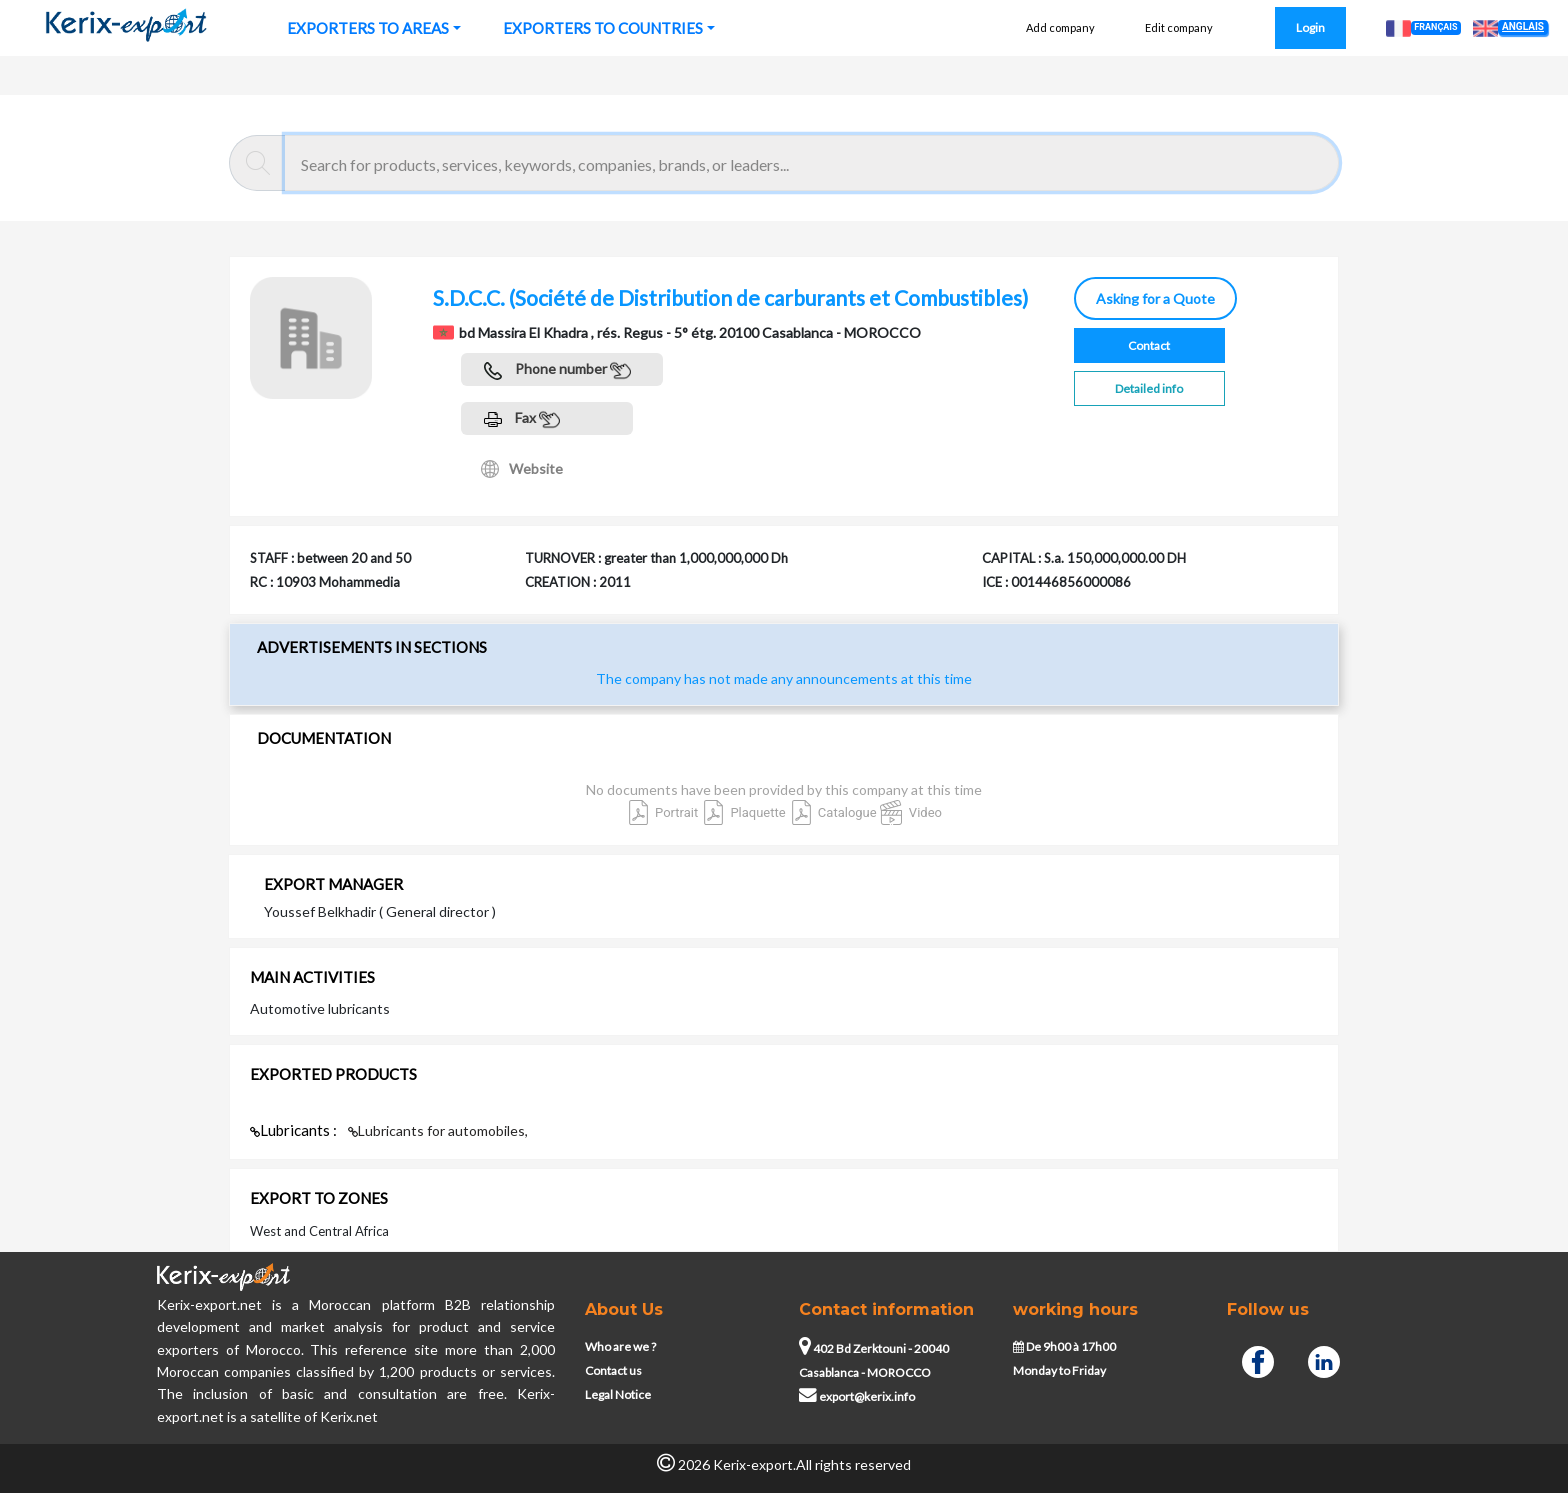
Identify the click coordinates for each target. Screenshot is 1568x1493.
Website (522, 469)
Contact (1149, 345)
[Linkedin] (1324, 1360)
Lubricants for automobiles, (438, 1130)
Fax (522, 419)
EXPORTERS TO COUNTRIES (603, 28)
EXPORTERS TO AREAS (368, 28)
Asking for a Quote (1155, 298)
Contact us (613, 1370)
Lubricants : (295, 1130)
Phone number (557, 370)
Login (1310, 27)
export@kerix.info (857, 1396)
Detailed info (1149, 388)
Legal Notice (618, 1394)
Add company (1060, 27)
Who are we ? (620, 1346)
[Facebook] (1258, 1360)
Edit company (1179, 27)
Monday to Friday (1059, 1370)
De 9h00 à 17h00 (1064, 1346)
